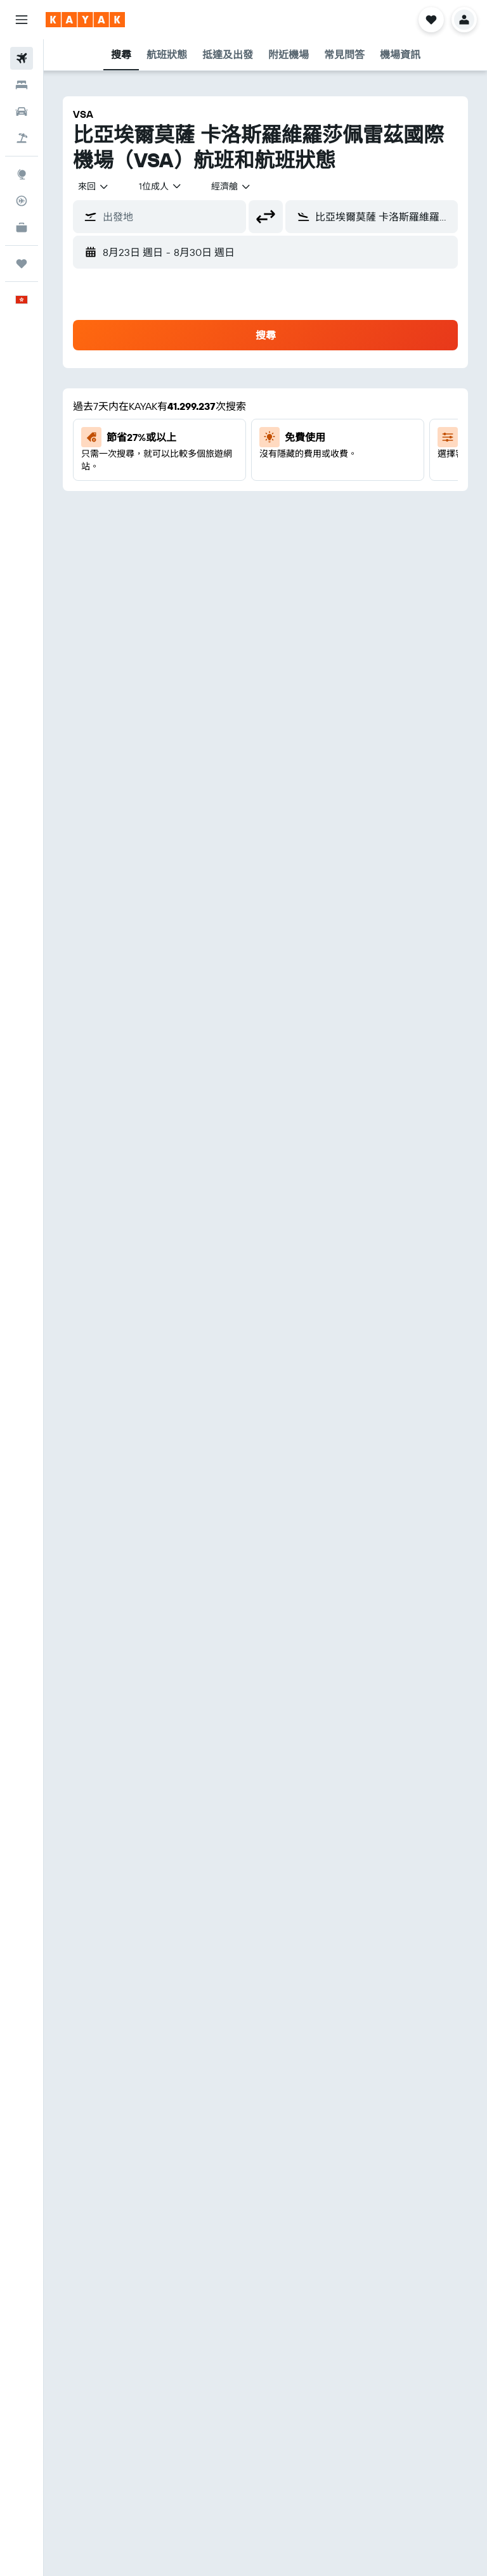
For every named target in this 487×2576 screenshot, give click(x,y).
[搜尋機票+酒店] (21, 138)
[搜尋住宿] (21, 85)
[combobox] (94, 186)
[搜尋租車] (21, 111)
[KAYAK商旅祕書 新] (21, 227)
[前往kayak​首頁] (85, 19)
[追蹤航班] (21, 201)
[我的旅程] (21, 263)
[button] (22, 20)
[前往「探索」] (21, 174)
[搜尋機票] (21, 58)
